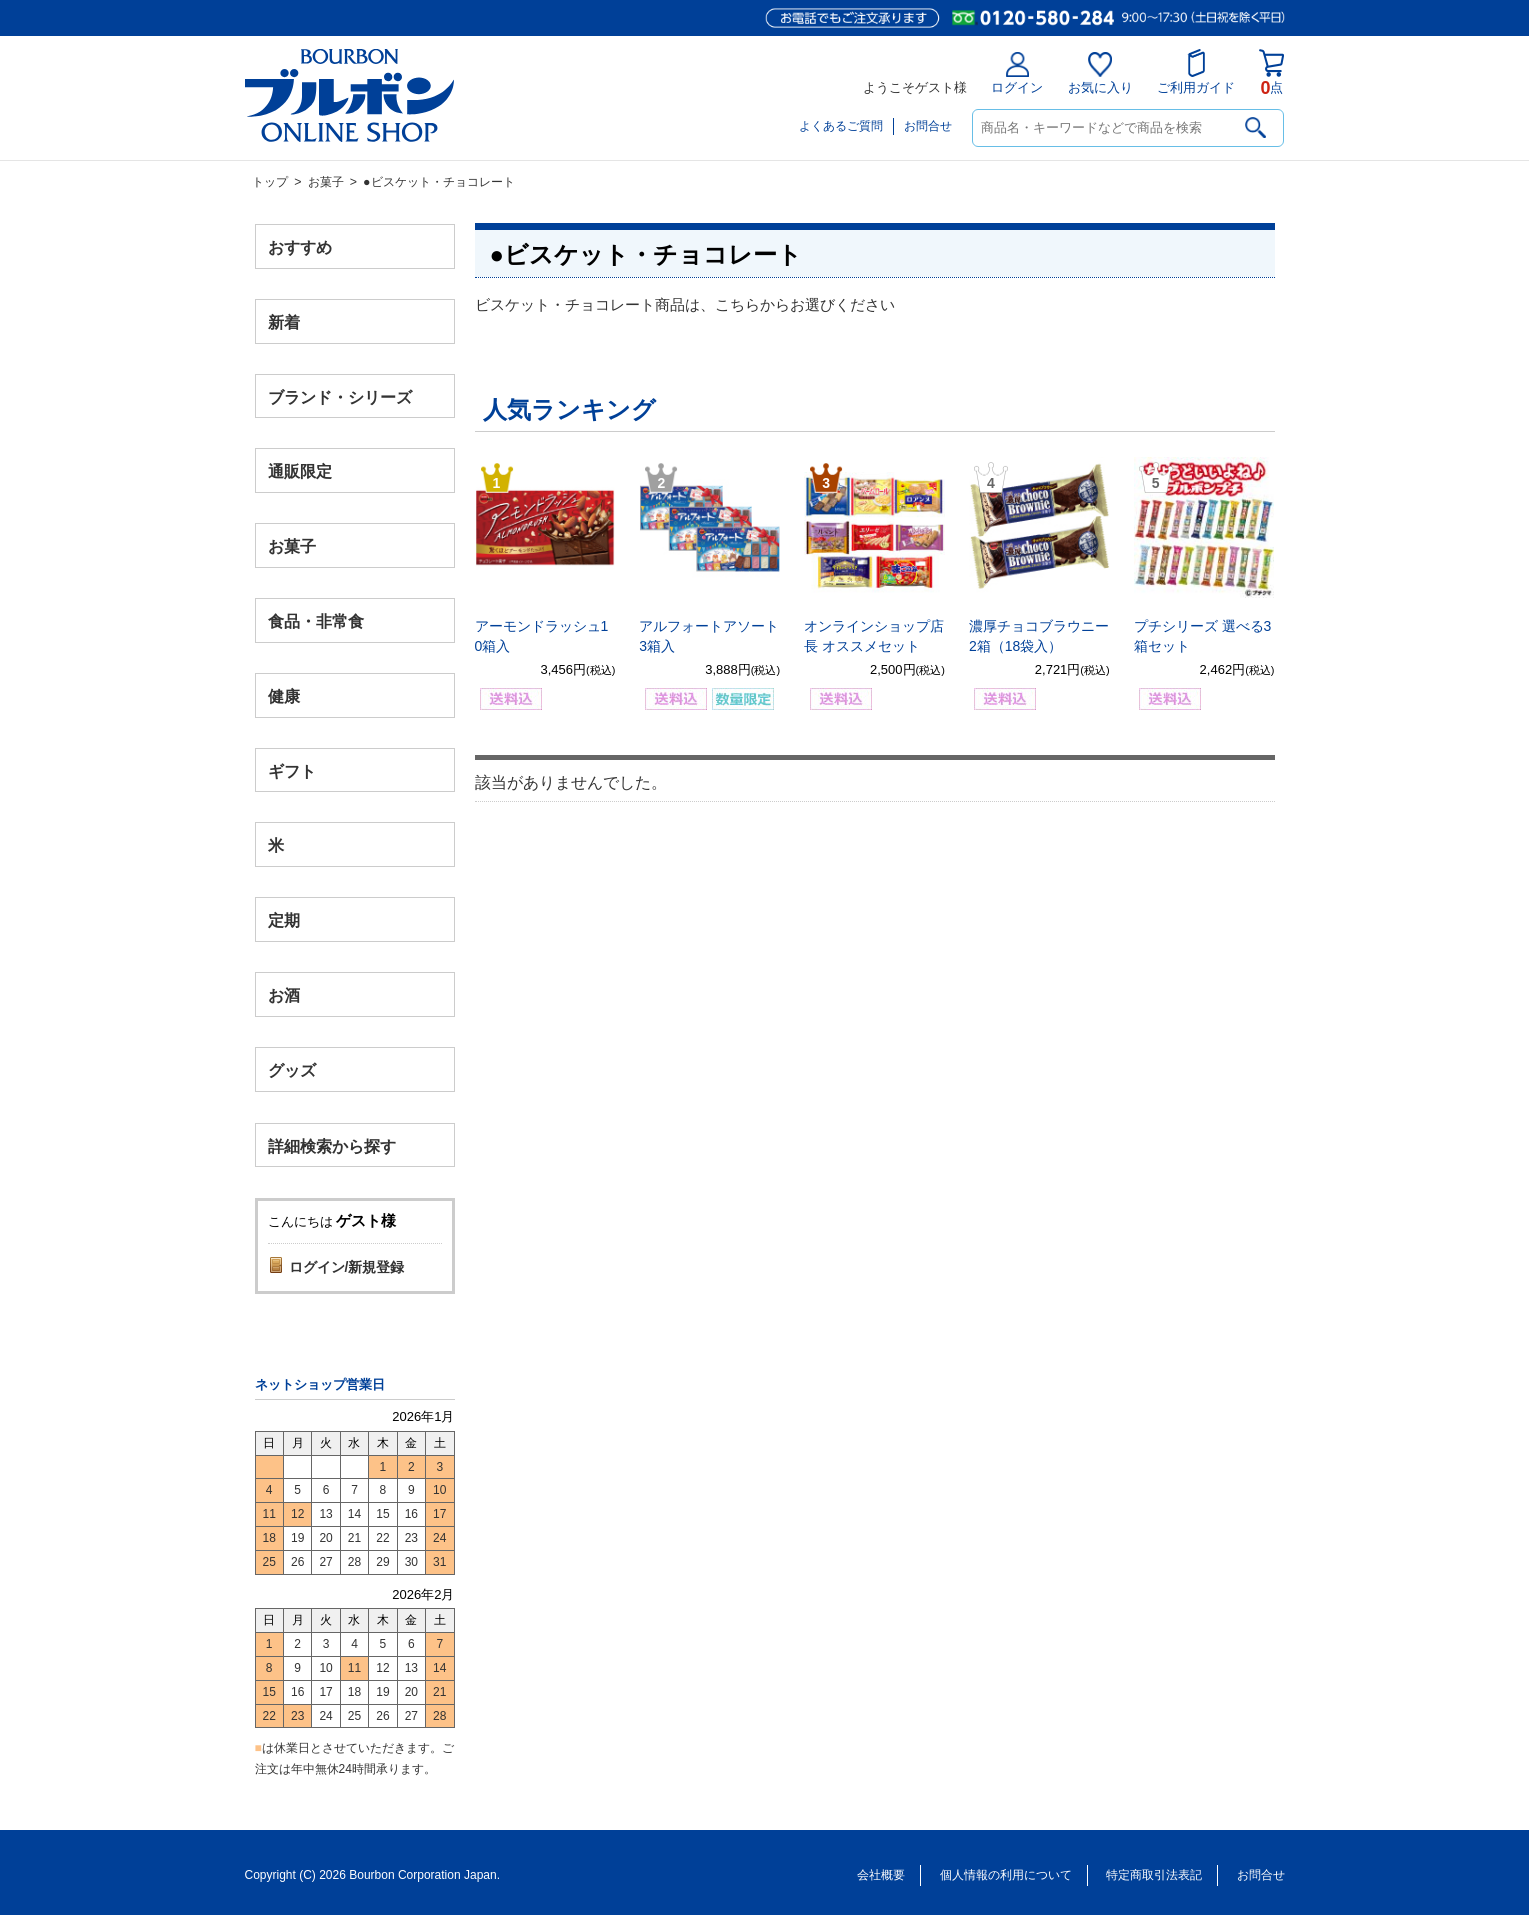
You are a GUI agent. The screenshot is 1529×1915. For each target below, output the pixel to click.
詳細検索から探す (332, 1145)
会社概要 (881, 1875)
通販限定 (300, 471)
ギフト (292, 770)
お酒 (284, 994)
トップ (270, 182)
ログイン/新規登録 (347, 1267)
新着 (284, 321)
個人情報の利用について (1006, 1875)
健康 (284, 695)
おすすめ (300, 247)
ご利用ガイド (1196, 72)
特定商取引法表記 (1154, 1875)
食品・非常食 (316, 621)
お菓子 (326, 182)
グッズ (292, 1069)
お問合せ (928, 126)
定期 (284, 920)
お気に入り (1100, 73)
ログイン (1017, 73)
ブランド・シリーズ (340, 396)
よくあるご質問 (841, 126)
